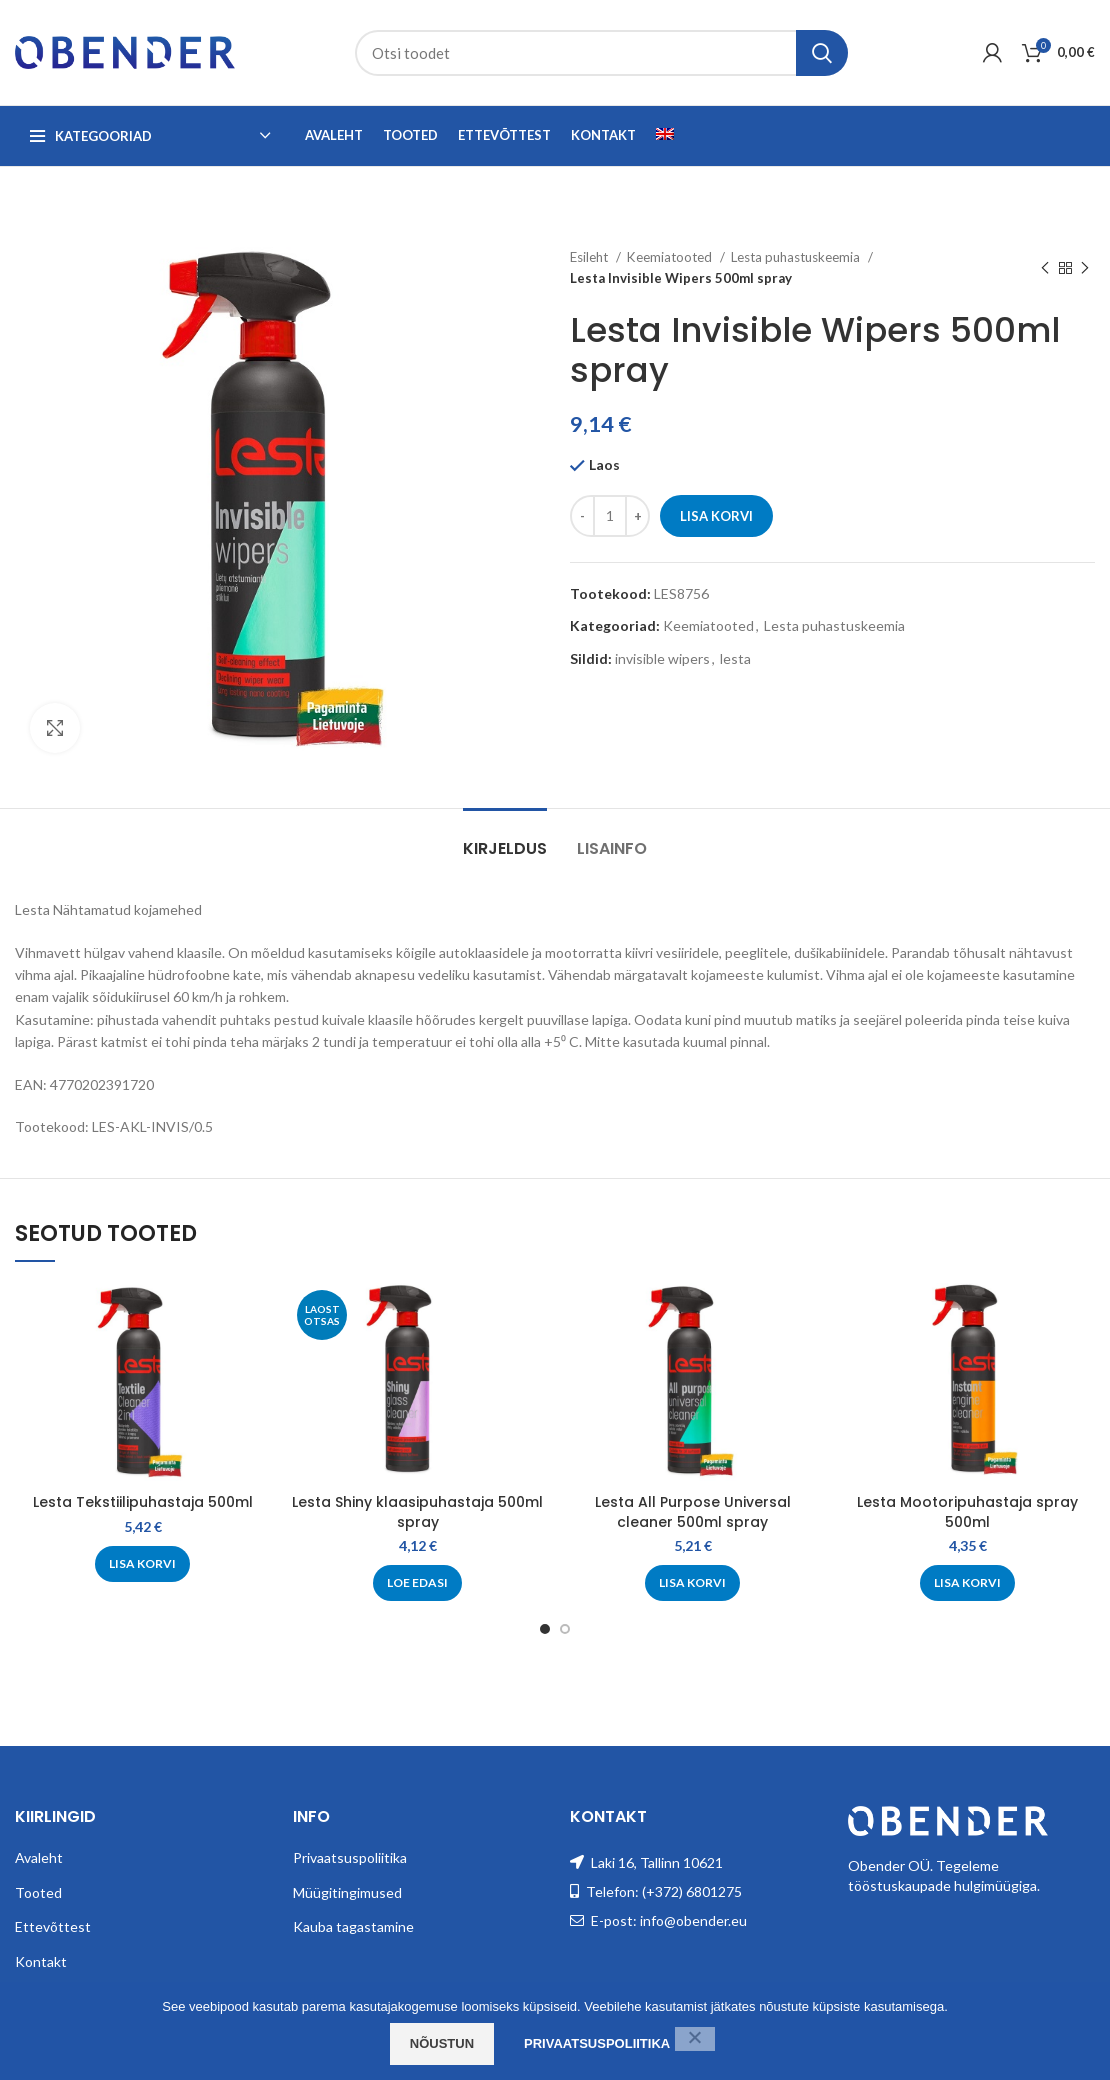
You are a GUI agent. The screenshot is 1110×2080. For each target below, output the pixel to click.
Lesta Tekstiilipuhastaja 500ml (143, 1502)
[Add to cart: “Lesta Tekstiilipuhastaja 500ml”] (142, 1564)
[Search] (601, 53)
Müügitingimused (347, 1892)
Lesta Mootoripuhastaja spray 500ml (967, 1512)
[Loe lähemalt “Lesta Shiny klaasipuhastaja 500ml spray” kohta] (417, 1583)
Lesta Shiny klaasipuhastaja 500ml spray (417, 1512)
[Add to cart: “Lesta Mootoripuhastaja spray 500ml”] (967, 1583)
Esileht (590, 257)
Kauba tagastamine (353, 1926)
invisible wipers (662, 658)
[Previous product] (1045, 268)
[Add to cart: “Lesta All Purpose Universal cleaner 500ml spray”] (692, 1583)
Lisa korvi (716, 516)
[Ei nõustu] (695, 2039)
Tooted (38, 1892)
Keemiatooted (671, 257)
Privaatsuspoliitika (350, 1857)
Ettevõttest (53, 1926)
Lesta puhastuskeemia (797, 257)
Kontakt (41, 1961)
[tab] (505, 838)
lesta (735, 658)
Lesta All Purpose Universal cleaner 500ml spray (693, 1512)
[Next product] (1085, 268)
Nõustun (442, 2043)
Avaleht (39, 1857)
